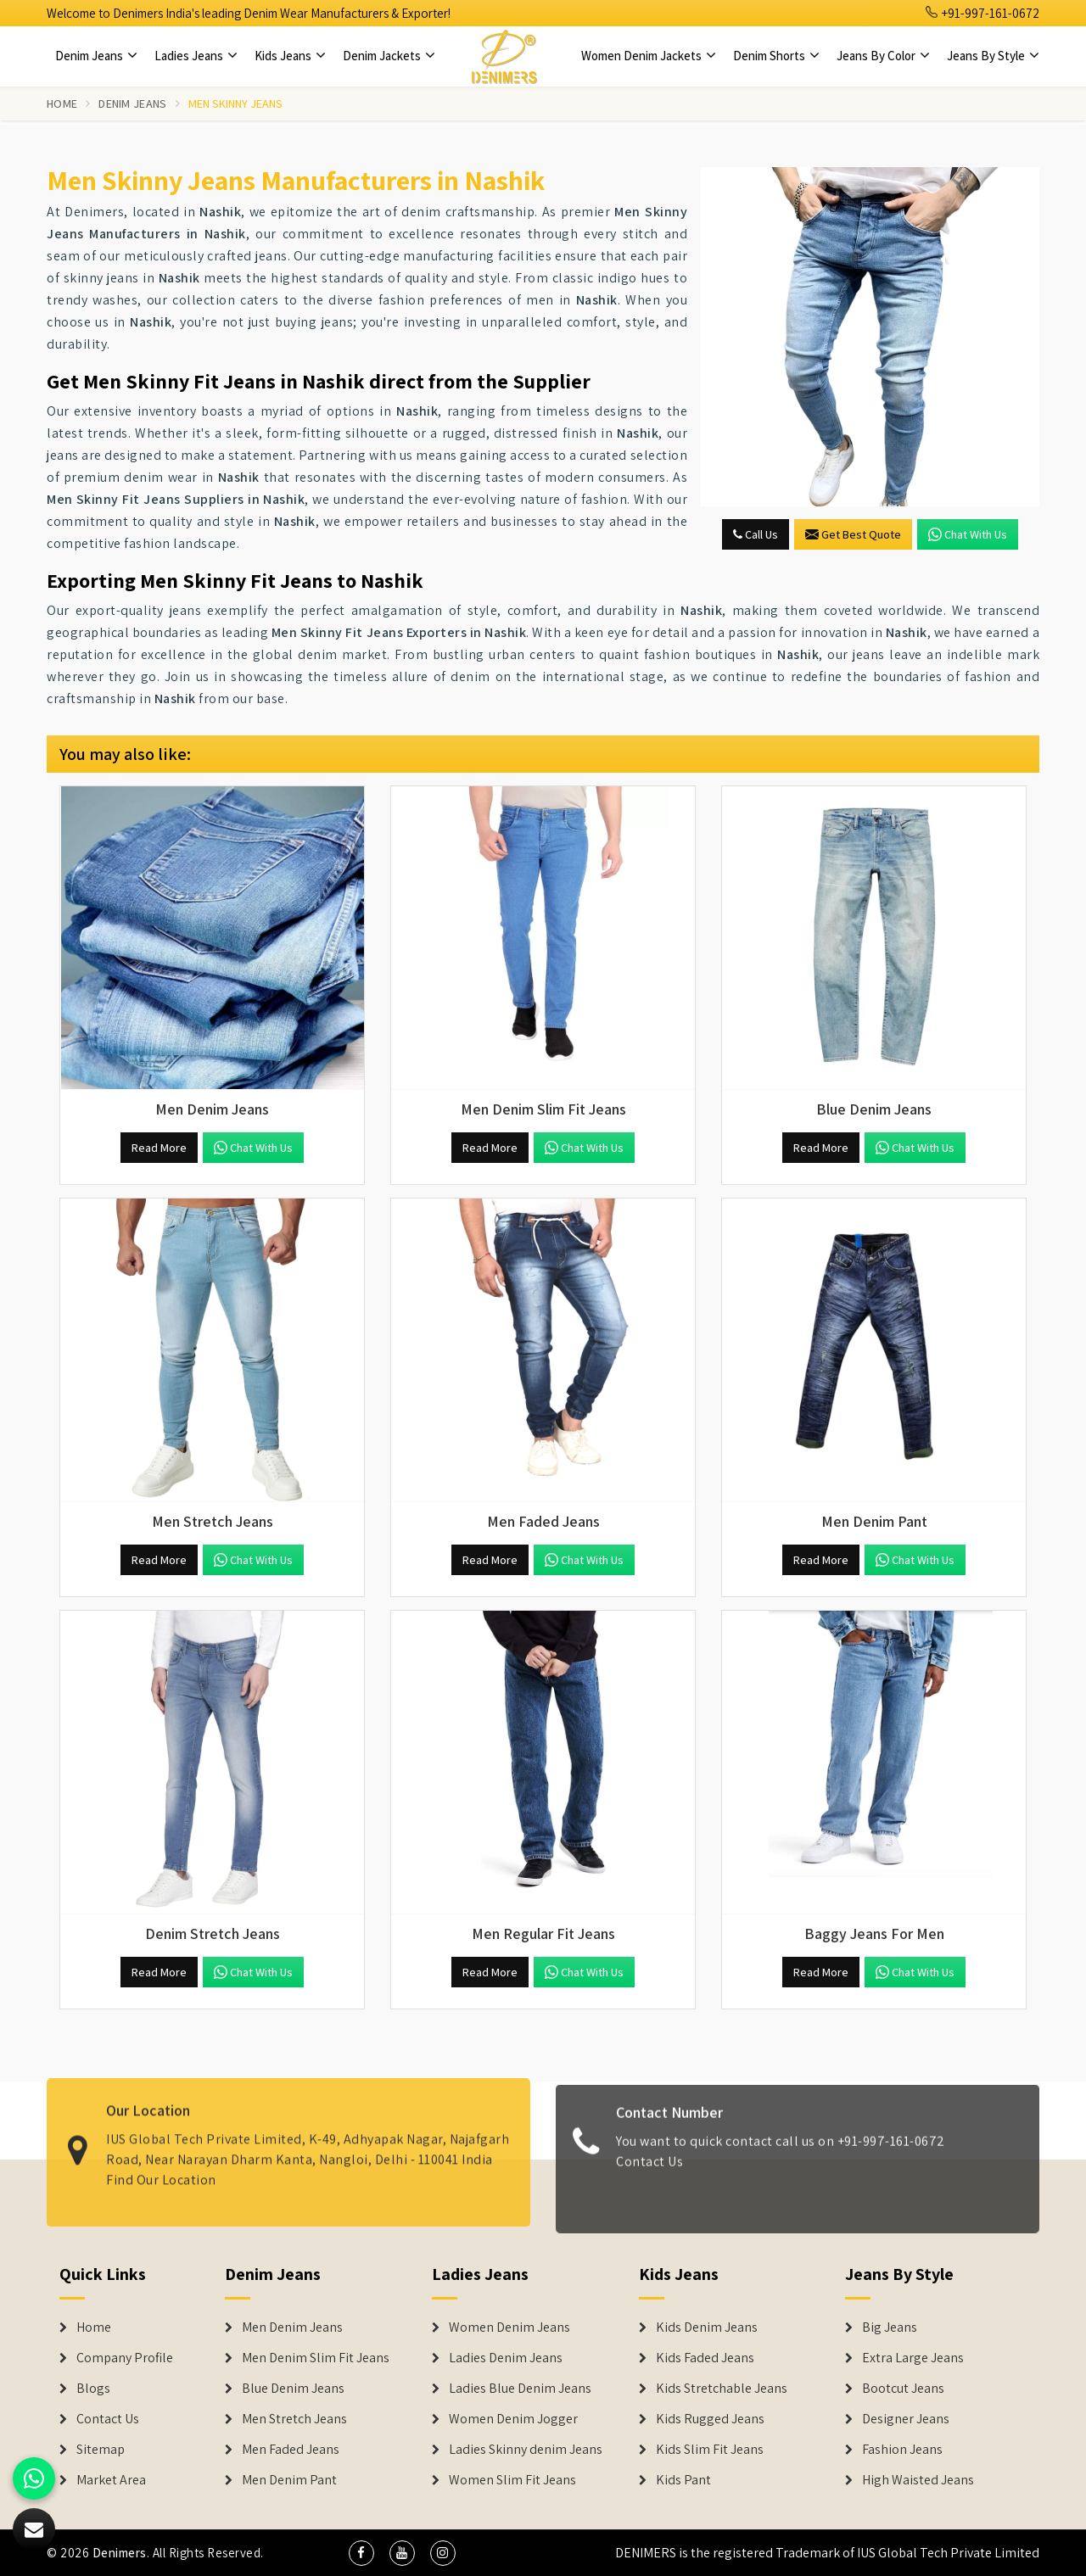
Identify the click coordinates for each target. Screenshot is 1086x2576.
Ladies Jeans (196, 55)
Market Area (111, 2480)
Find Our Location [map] (161, 2167)
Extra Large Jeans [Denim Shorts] (913, 2358)
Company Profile (124, 2358)
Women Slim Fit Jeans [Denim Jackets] (512, 2480)
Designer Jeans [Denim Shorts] (905, 2419)
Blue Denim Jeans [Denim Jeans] (293, 2388)
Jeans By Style (993, 55)
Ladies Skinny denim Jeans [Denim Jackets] (525, 2449)
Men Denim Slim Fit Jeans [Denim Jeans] (315, 2358)
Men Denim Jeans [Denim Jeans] (292, 2327)
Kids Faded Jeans (705, 2358)
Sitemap (100, 2449)
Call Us (755, 534)
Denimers (119, 2553)
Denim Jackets (389, 55)
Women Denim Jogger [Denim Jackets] (513, 2419)
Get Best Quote (853, 534)
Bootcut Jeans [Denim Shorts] (903, 2388)
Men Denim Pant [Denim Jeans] (289, 2480)
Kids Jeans (290, 55)
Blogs (93, 2388)
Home (62, 103)
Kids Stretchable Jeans (721, 2388)
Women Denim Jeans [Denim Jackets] (509, 2327)
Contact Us (649, 2174)
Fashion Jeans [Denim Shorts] (902, 2449)
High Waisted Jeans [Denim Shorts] (918, 2480)
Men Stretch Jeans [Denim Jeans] (294, 2419)
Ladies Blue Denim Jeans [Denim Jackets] (520, 2388)
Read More (159, 1147)
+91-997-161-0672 (982, 13)
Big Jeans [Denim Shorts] (889, 2327)
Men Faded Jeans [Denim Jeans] (290, 2449)
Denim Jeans (96, 55)
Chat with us (967, 534)
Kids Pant (683, 2480)
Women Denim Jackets (648, 55)
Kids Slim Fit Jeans (710, 2449)
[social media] (361, 2553)
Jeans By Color (883, 55)
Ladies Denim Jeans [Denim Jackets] (506, 2358)
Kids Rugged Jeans (710, 2419)
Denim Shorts (776, 55)
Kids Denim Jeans (707, 2327)
